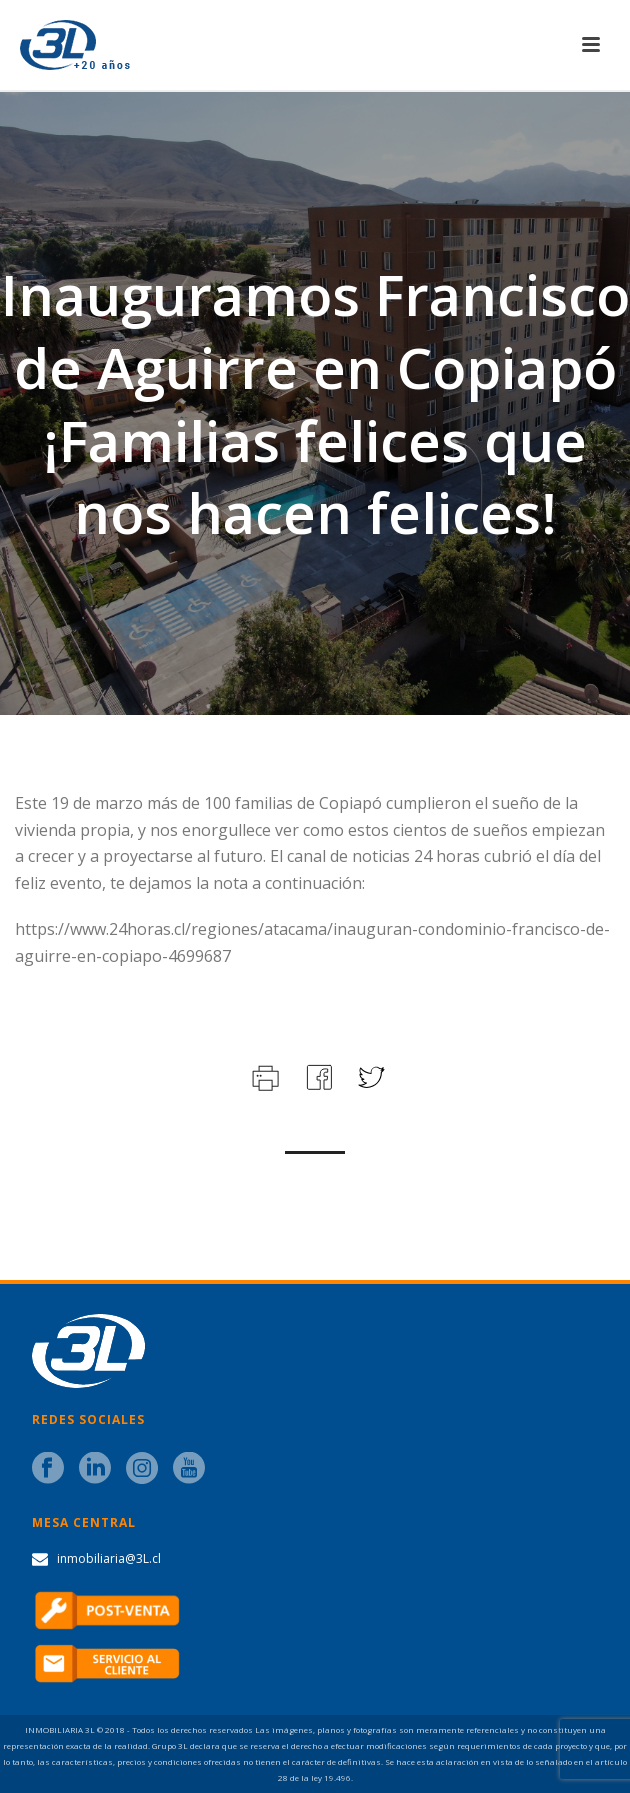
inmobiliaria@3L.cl (109, 1558)
